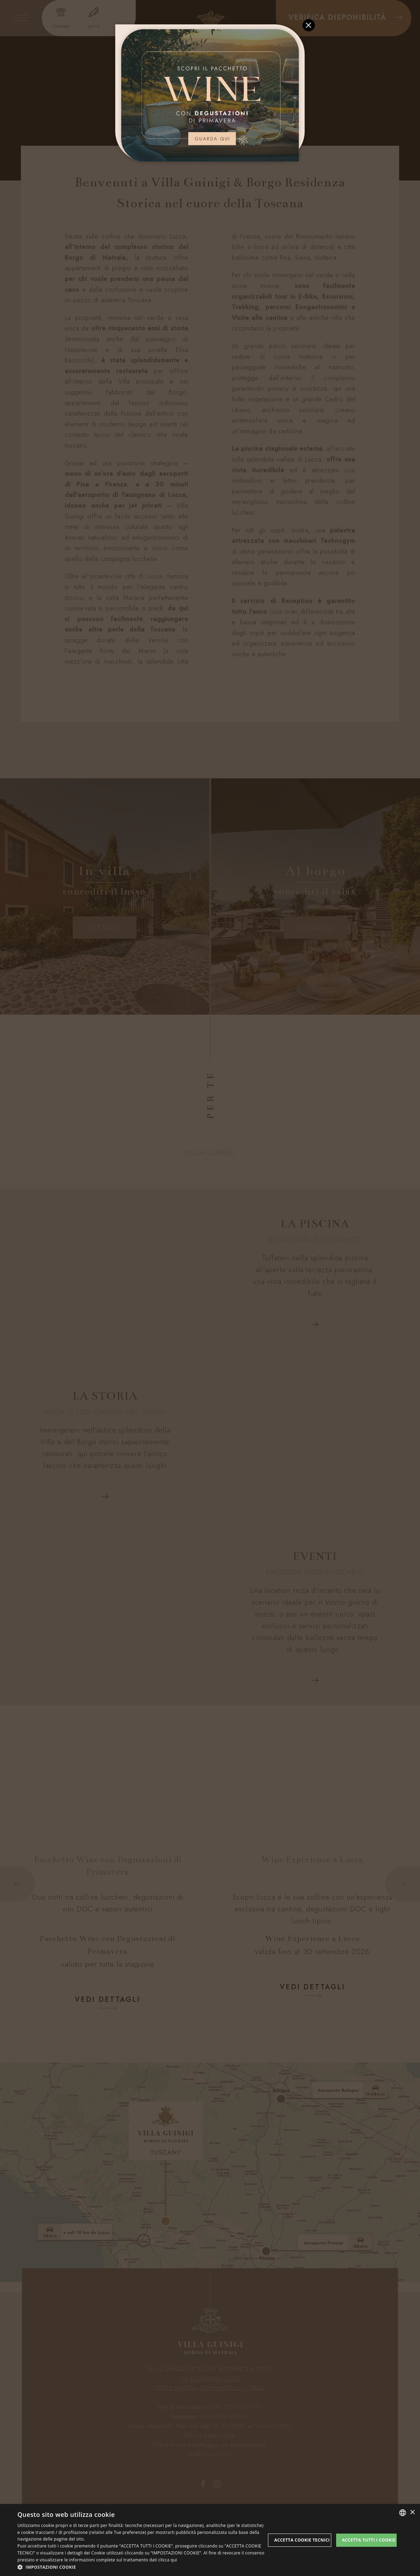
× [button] (412, 2512)
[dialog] (210, 2540)
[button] (141, 2567)
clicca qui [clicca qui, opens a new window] (167, 2560)
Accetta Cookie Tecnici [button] (302, 2540)
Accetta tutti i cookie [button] (369, 2540)
